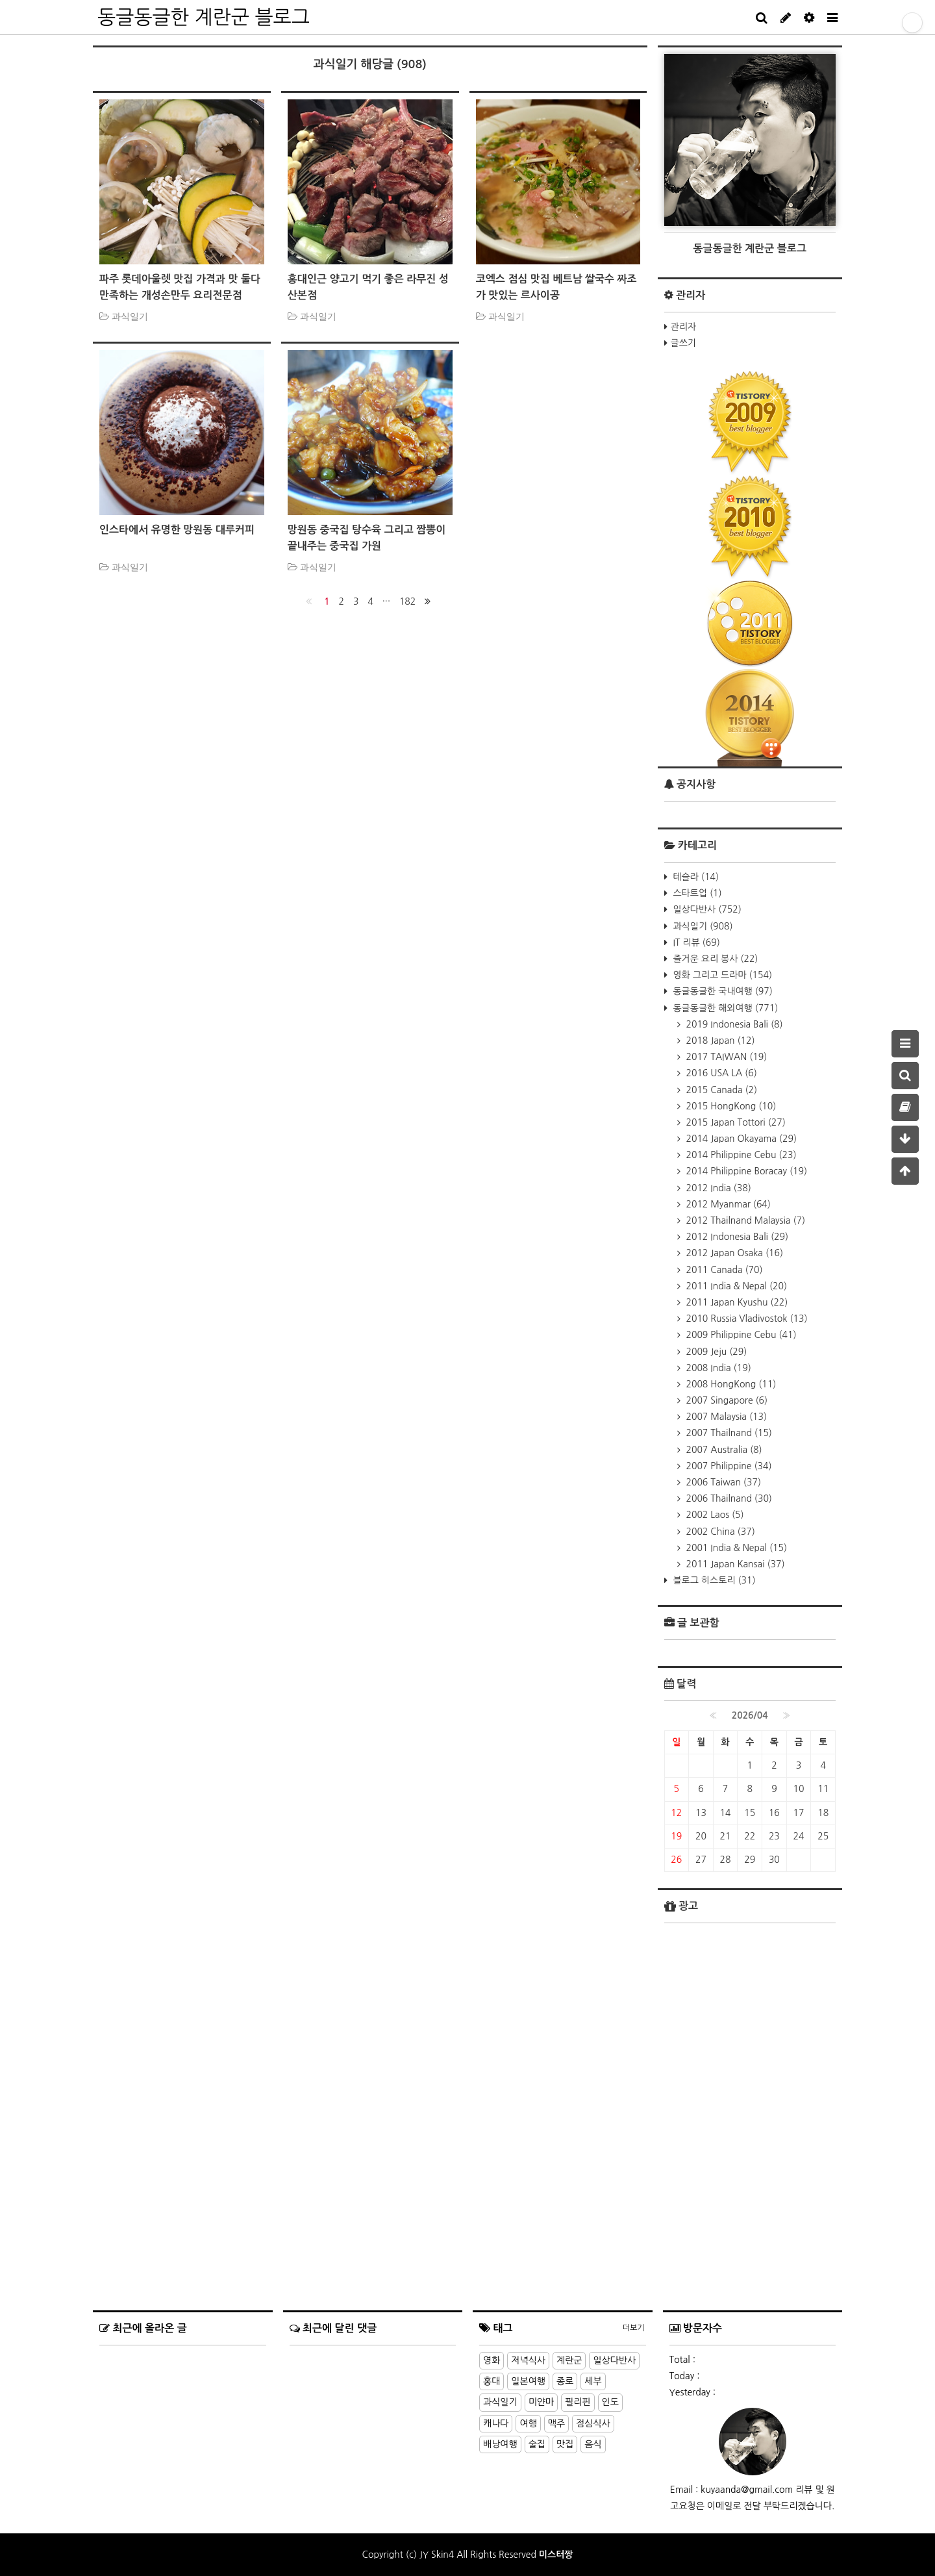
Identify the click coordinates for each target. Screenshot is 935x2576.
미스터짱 (556, 2554)
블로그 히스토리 (713, 1580)
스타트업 (696, 893)
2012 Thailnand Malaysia (745, 1220)
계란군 (569, 2360)
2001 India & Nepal (736, 1547)
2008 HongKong (730, 1384)
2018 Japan (719, 1040)
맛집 (564, 2444)
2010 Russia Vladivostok (746, 1318)
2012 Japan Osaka (734, 1252)
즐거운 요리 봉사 (714, 958)
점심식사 (593, 2423)
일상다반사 (706, 909)
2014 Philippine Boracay (746, 1171)
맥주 (556, 2423)
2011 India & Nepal (736, 1286)
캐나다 (495, 2423)
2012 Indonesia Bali (736, 1236)
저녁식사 (528, 2360)
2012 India (717, 1188)
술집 (537, 2444)
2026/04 (750, 1715)
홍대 (491, 2381)
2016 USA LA (720, 1073)
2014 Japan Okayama (740, 1138)
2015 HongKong (730, 1106)
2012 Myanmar (727, 1204)
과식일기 (702, 926)
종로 (564, 2381)
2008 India (717, 1367)
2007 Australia (723, 1449)
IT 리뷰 (695, 942)
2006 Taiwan (722, 1482)
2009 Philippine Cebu (740, 1334)
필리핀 (577, 2401)
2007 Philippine (728, 1466)
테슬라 (695, 876)
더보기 (634, 2328)
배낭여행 (500, 2444)
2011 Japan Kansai (734, 1564)
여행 (527, 2423)
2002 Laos (714, 1514)
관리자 (683, 326)
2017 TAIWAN (725, 1056)
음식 (592, 2444)
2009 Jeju (715, 1351)
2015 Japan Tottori (735, 1122)
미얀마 (541, 2401)
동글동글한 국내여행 (722, 991)
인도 (610, 2401)
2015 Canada (721, 1089)
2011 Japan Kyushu (736, 1302)
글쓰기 (683, 342)
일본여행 (528, 2381)
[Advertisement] (750, 2219)
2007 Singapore (726, 1400)
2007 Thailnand (728, 1432)
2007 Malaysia (725, 1416)
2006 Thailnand (728, 1498)
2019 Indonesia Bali (733, 1024)
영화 (491, 2360)
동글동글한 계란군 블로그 (203, 17)
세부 (592, 2381)
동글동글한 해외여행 (725, 1008)
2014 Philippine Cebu (740, 1154)
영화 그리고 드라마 (722, 974)
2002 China (719, 1531)
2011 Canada (723, 1269)
